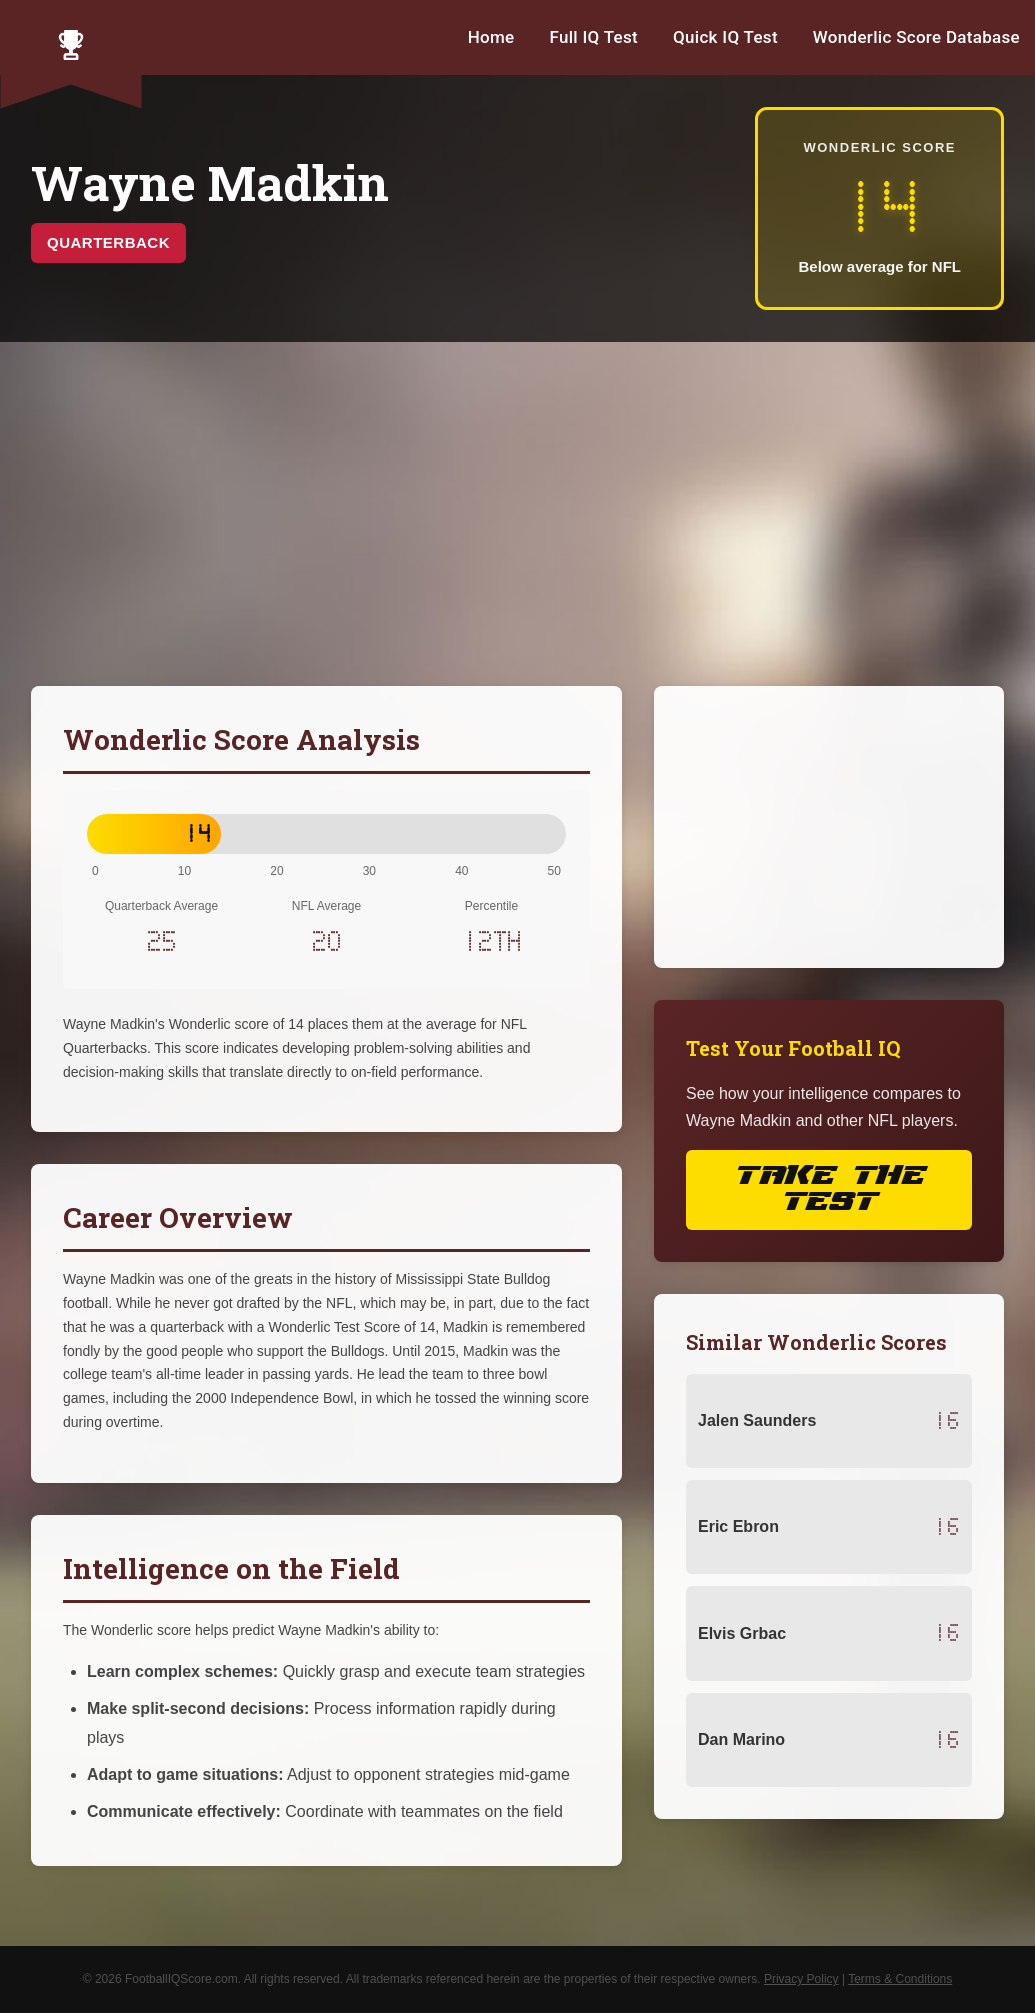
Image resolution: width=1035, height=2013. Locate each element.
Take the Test (829, 1189)
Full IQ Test (593, 37)
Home (491, 37)
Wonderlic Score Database (916, 37)
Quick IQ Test (725, 37)
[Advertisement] (517, 514)
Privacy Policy (801, 1979)
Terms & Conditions (900, 1979)
